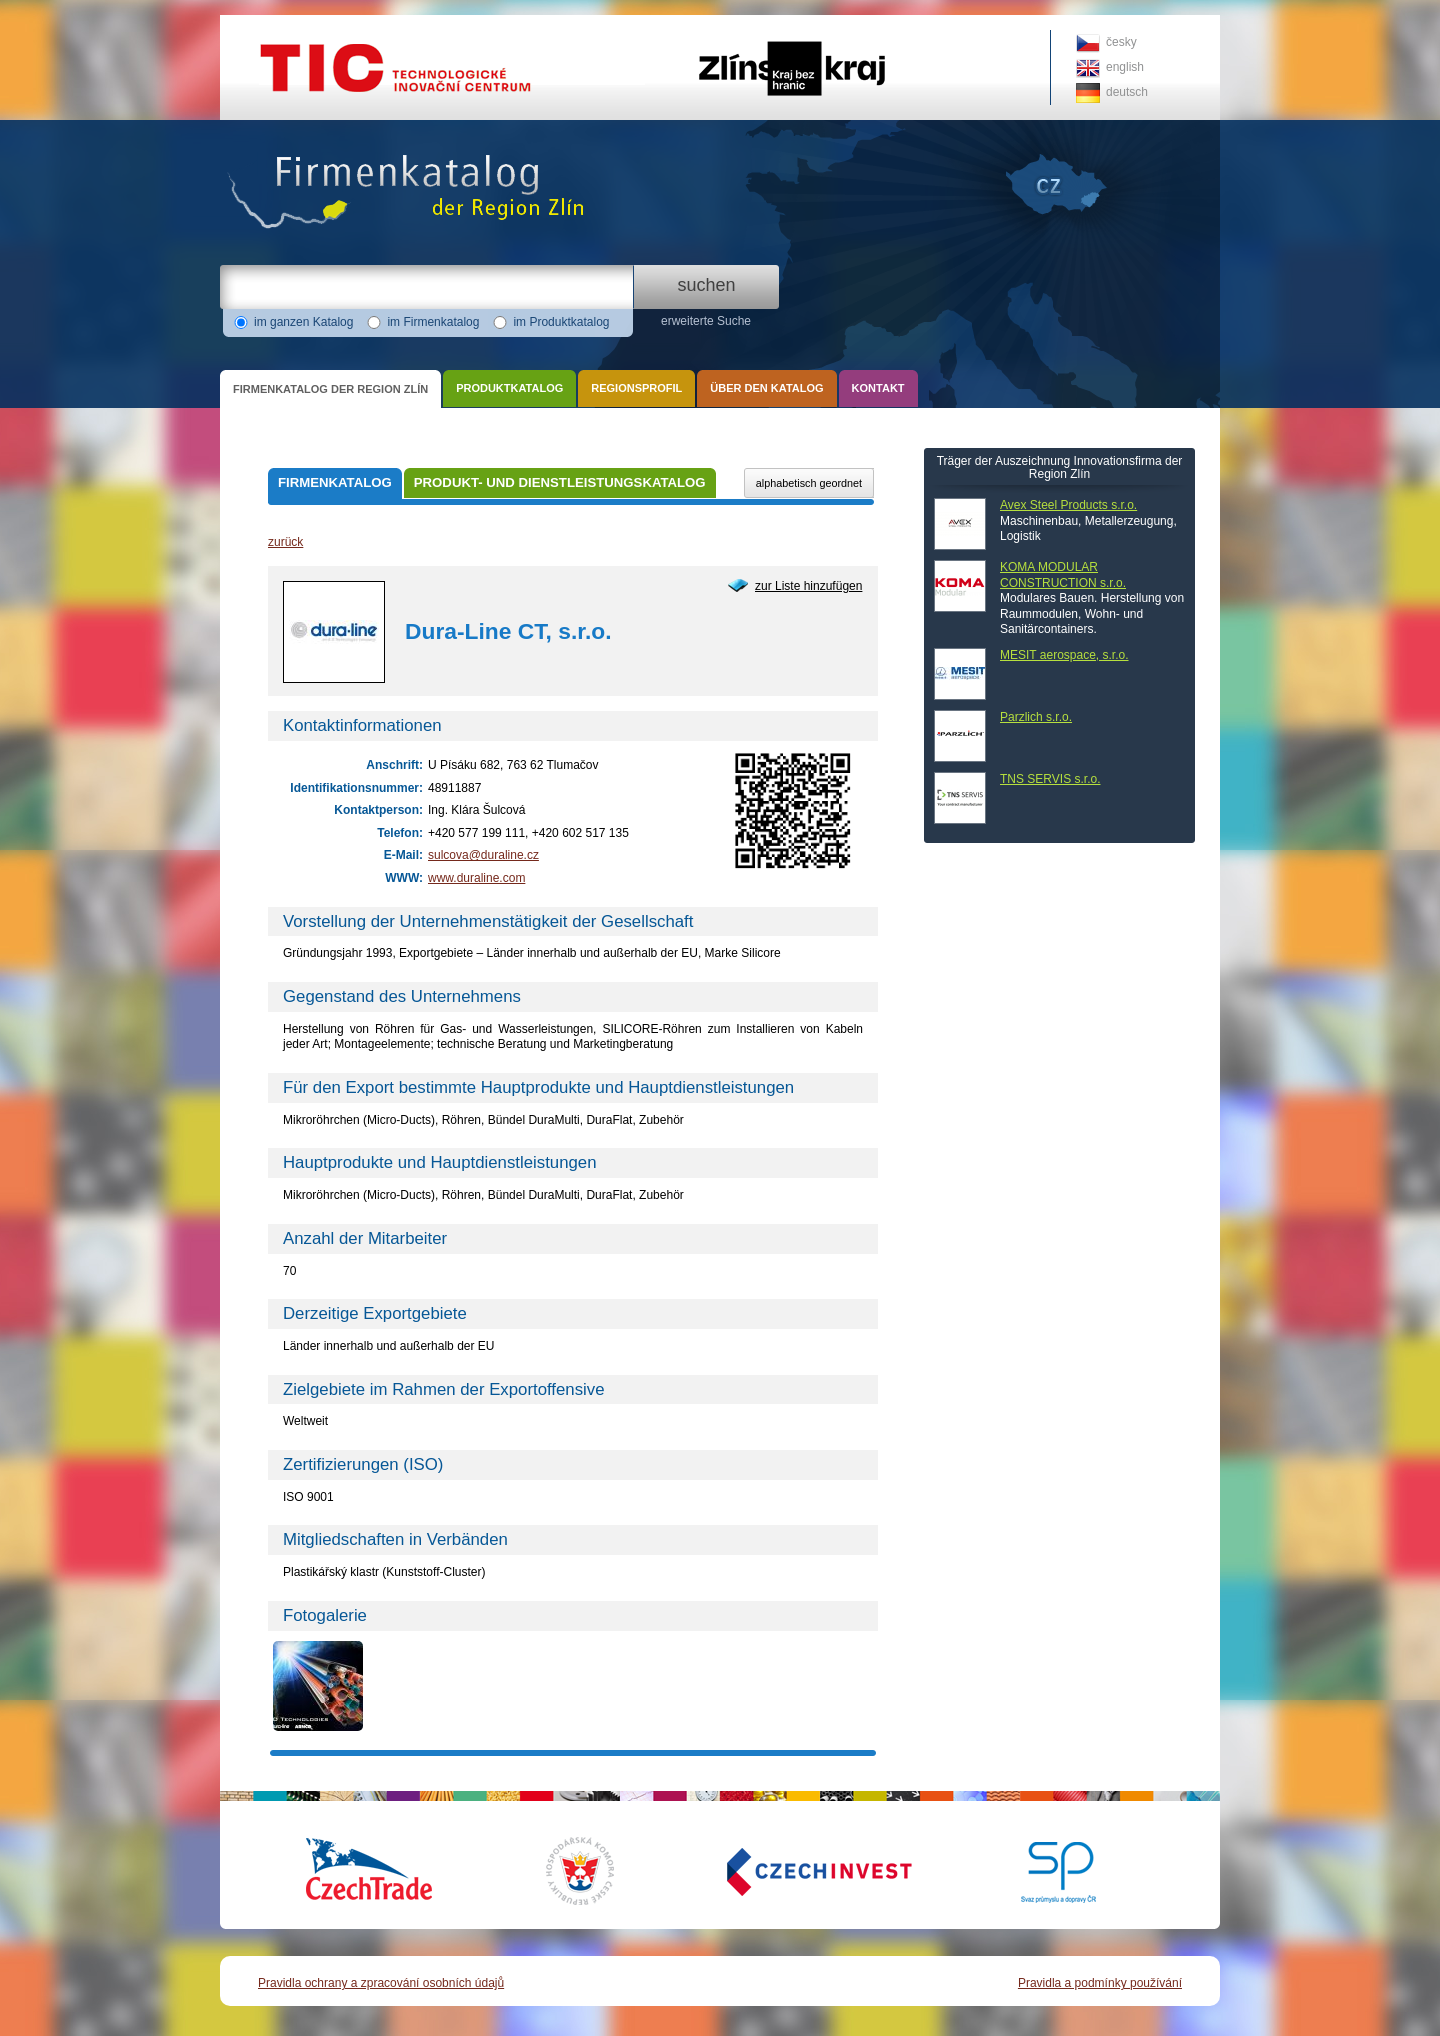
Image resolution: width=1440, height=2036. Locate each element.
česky (1121, 42)
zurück (285, 542)
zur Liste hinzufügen (808, 586)
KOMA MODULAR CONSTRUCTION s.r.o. (1063, 575)
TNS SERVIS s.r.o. (1050, 779)
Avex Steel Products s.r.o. (1068, 505)
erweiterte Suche (706, 321)
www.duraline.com (476, 878)
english (1125, 67)
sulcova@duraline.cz (483, 855)
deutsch (1127, 92)
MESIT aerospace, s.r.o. (1064, 655)
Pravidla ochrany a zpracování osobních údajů (381, 1983)
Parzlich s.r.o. (1036, 717)
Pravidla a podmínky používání (1100, 1983)
